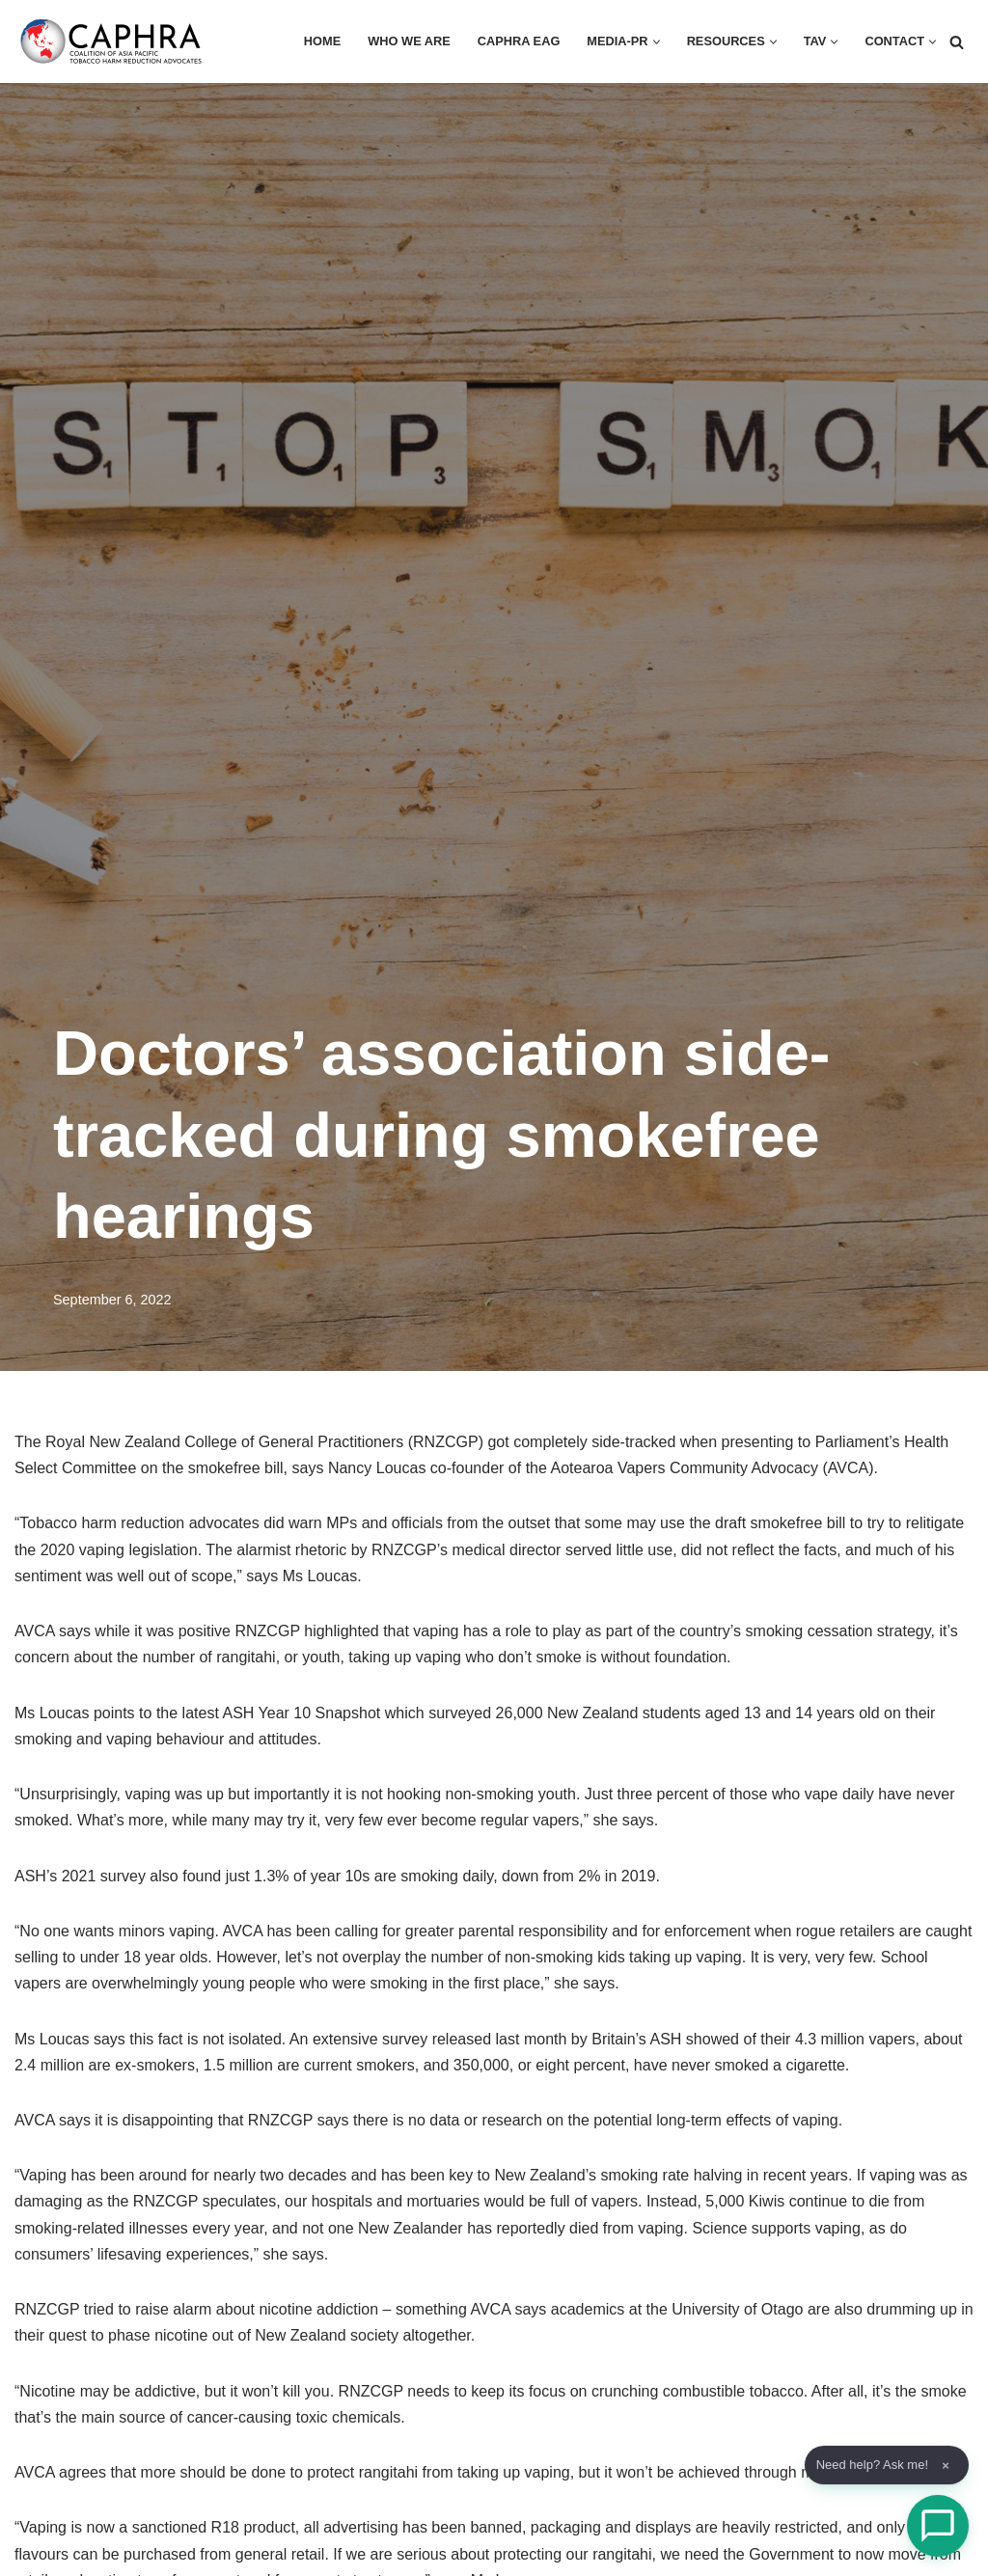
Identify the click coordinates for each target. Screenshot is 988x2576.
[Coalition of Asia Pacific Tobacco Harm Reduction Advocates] (115, 41)
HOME (297, 42)
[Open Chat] (938, 2526)
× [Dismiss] (945, 2465)
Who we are (387, 42)
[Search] (956, 42)
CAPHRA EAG (502, 42)
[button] (646, 42)
